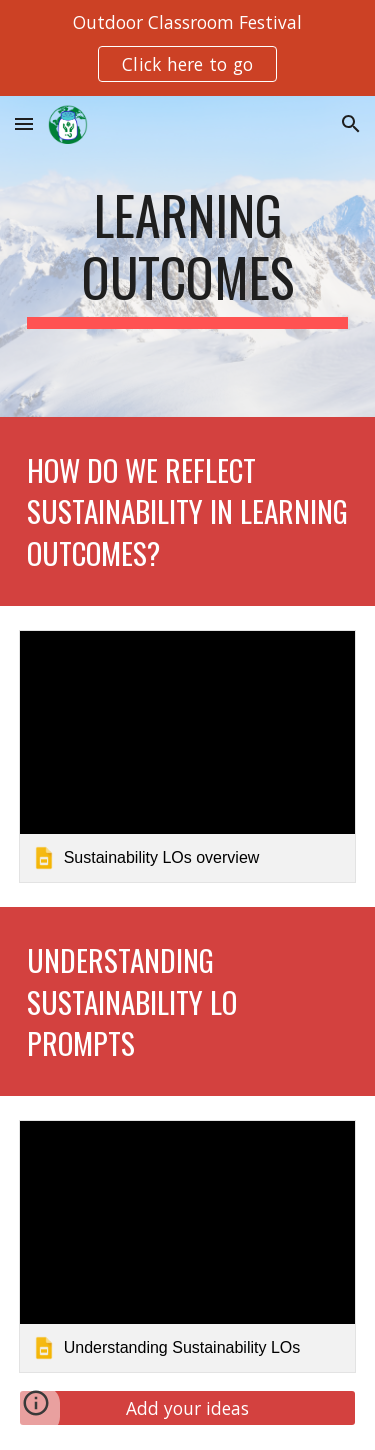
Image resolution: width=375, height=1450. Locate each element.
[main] (188, 256)
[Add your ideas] (188, 1408)
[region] (187, 48)
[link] (188, 756)
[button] (24, 123)
